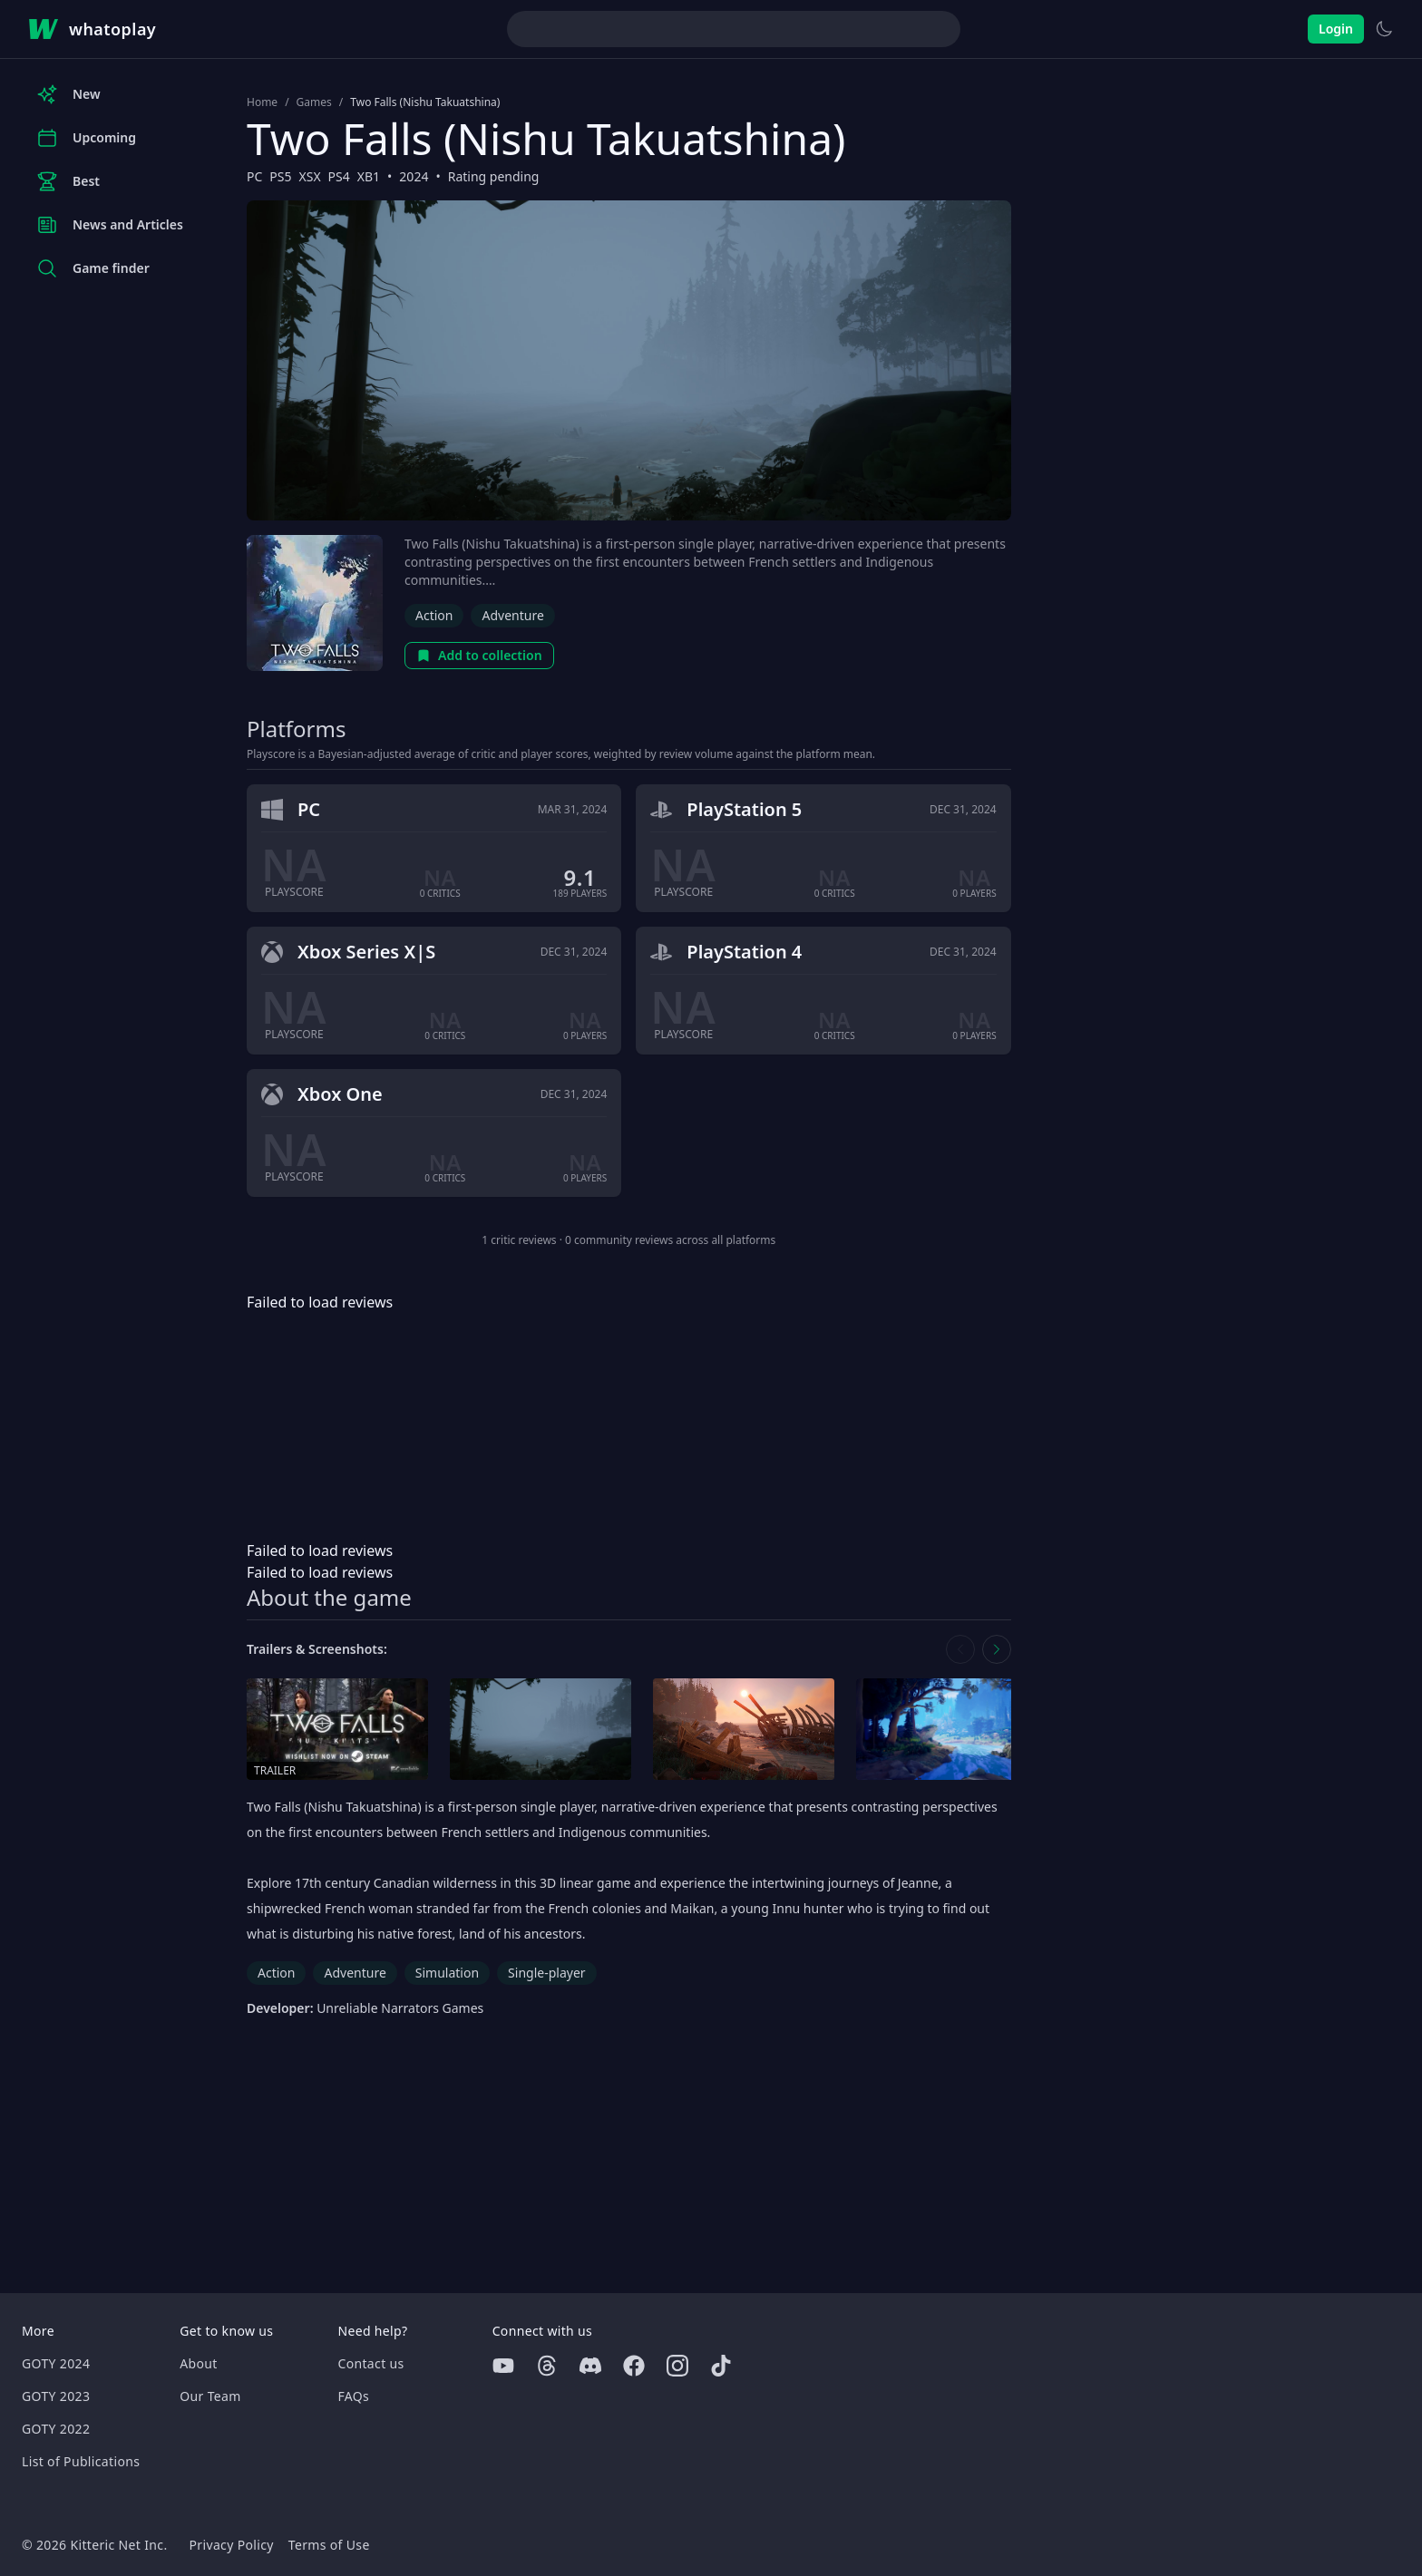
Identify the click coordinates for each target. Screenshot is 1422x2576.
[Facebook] (634, 2366)
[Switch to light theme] (1384, 29)
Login (1336, 28)
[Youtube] (503, 2366)
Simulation (447, 1972)
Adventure (512, 615)
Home (262, 102)
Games (314, 102)
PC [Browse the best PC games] (254, 176)
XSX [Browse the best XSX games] (310, 176)
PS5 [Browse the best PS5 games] (280, 176)
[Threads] (547, 2366)
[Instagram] (677, 2366)
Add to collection (479, 655)
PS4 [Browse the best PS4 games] (339, 176)
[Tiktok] (721, 2366)
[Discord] (590, 2366)
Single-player (546, 1972)
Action (434, 615)
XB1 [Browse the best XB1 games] (368, 176)
